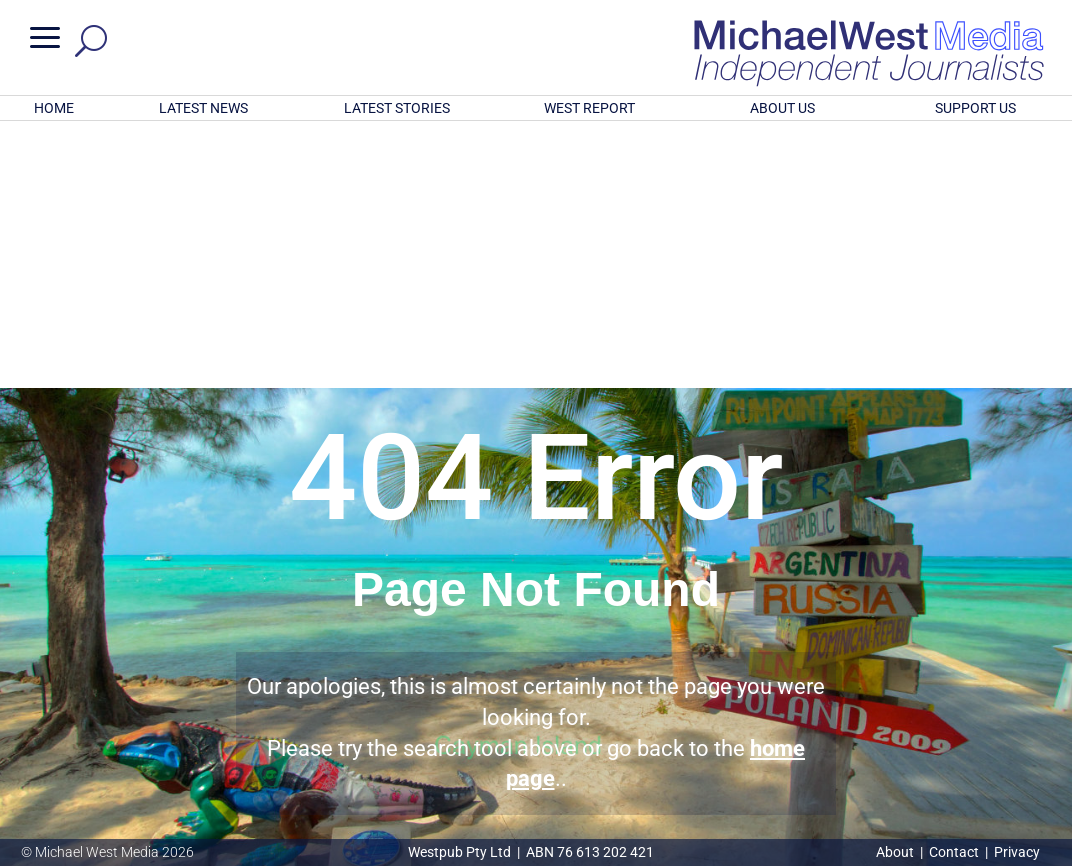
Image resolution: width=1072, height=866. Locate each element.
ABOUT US (782, 108)
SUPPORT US (975, 108)
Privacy (1017, 852)
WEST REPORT (589, 108)
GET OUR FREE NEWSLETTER (536, 719)
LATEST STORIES (397, 108)
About (896, 852)
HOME (54, 108)
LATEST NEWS (203, 108)
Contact (954, 852)
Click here (618, 753)
